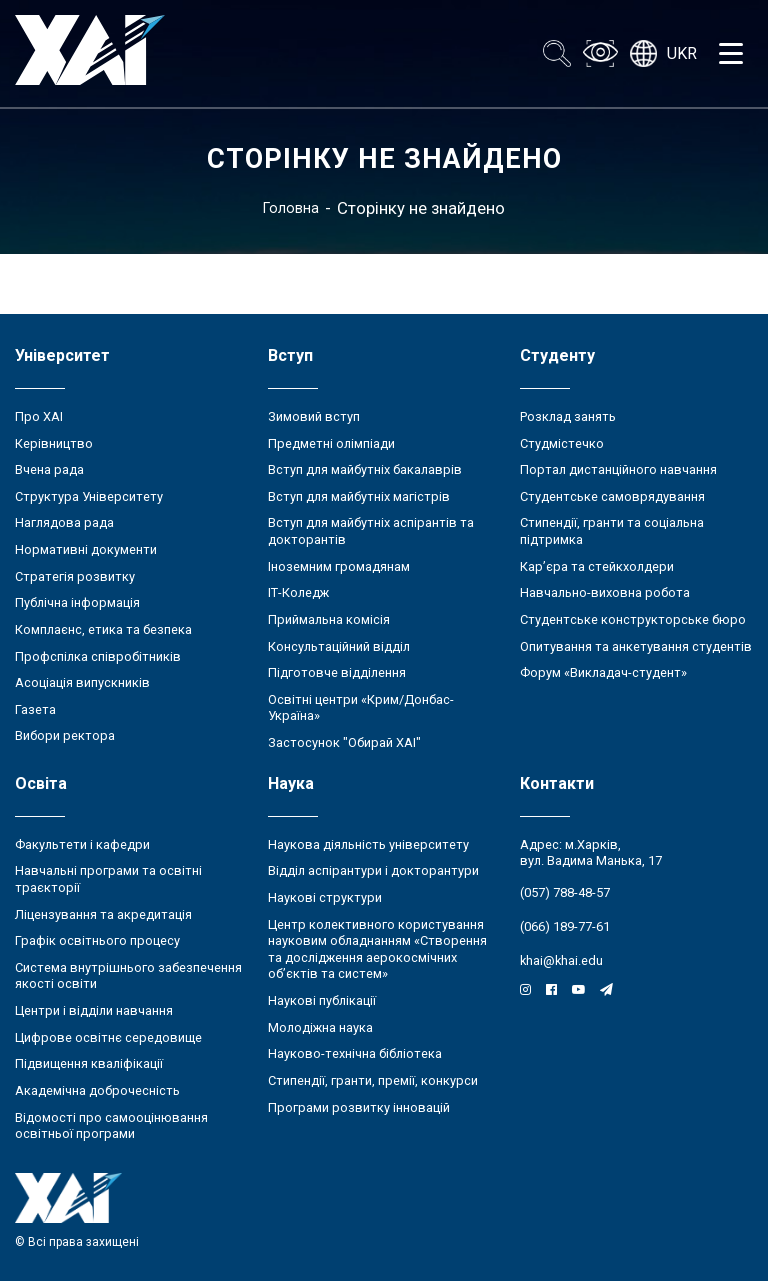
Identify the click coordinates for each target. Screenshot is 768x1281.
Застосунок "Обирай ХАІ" (344, 742)
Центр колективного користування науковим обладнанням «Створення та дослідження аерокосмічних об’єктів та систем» (377, 949)
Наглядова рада (64, 522)
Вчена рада (49, 469)
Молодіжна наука (320, 1027)
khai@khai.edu (561, 960)
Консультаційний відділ (339, 646)
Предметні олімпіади (331, 443)
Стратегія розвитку (75, 576)
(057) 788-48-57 (565, 892)
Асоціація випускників (82, 682)
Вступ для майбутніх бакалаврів (365, 469)
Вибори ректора (65, 735)
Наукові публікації (322, 1000)
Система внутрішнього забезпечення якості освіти (128, 976)
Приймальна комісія (329, 619)
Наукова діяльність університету (368, 844)
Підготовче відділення (337, 672)
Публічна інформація (77, 602)
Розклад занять (568, 416)
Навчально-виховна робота (605, 592)
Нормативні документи (86, 549)
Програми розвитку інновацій (359, 1107)
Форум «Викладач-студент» (603, 672)
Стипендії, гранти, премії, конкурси (373, 1080)
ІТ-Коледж (298, 592)
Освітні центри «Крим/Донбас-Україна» (361, 708)
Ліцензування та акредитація (103, 914)
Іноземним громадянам (339, 566)
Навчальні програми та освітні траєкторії (108, 879)
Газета (35, 709)
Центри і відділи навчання (94, 1010)
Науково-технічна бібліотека (355, 1053)
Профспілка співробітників (98, 656)
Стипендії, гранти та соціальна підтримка (612, 531)
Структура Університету (89, 496)
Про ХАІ (39, 416)
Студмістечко (562, 443)
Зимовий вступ (314, 416)
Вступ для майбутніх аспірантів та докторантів (371, 531)
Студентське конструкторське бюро (633, 619)
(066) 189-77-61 (565, 926)
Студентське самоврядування (612, 496)
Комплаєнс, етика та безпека (103, 629)
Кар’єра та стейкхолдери (597, 566)
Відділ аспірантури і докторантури (373, 870)
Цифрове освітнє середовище (108, 1037)
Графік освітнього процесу (97, 940)
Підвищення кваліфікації (89, 1063)
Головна (291, 208)
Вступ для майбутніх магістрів (359, 496)
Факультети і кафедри (82, 844)
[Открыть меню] (731, 54)
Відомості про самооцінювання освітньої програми (111, 1126)
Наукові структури (325, 897)
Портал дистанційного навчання (618, 469)
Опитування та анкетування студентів (636, 646)
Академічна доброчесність (97, 1090)
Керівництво (54, 443)
